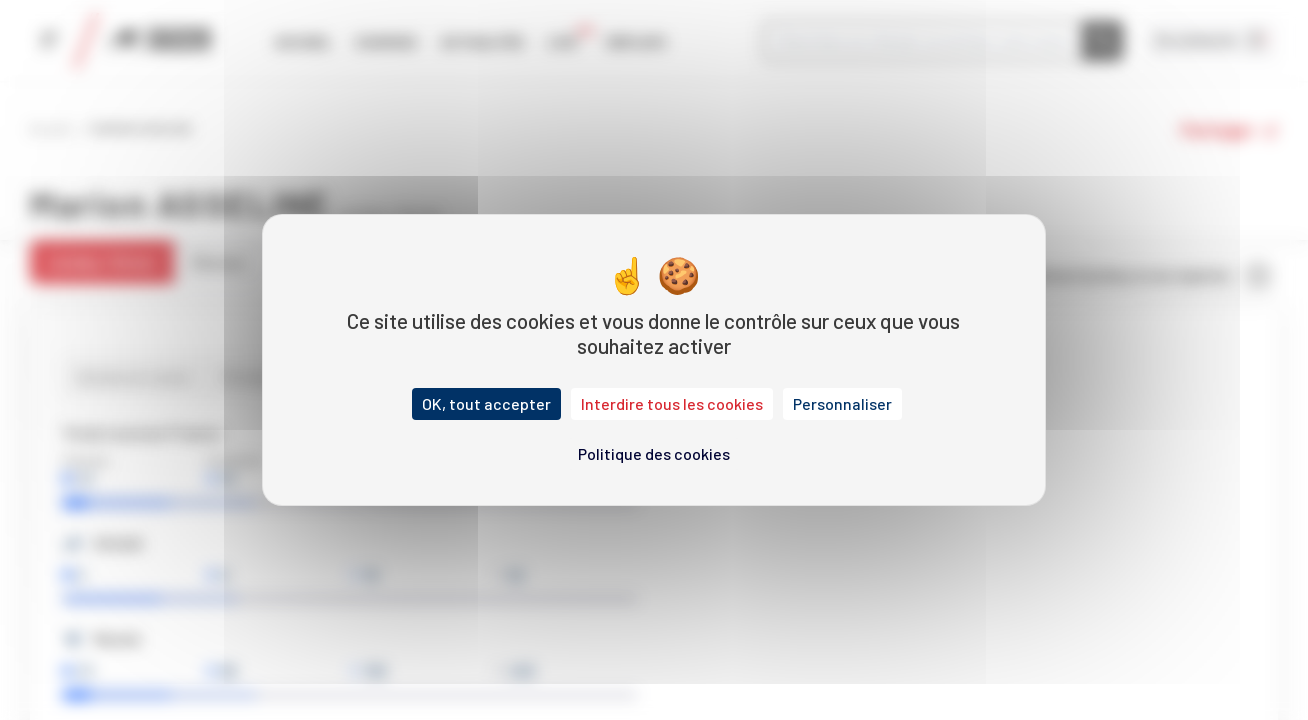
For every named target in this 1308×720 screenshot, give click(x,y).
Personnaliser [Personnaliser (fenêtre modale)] (842, 403)
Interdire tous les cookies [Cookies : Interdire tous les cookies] (672, 403)
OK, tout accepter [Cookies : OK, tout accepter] (486, 403)
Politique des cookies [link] (654, 453)
